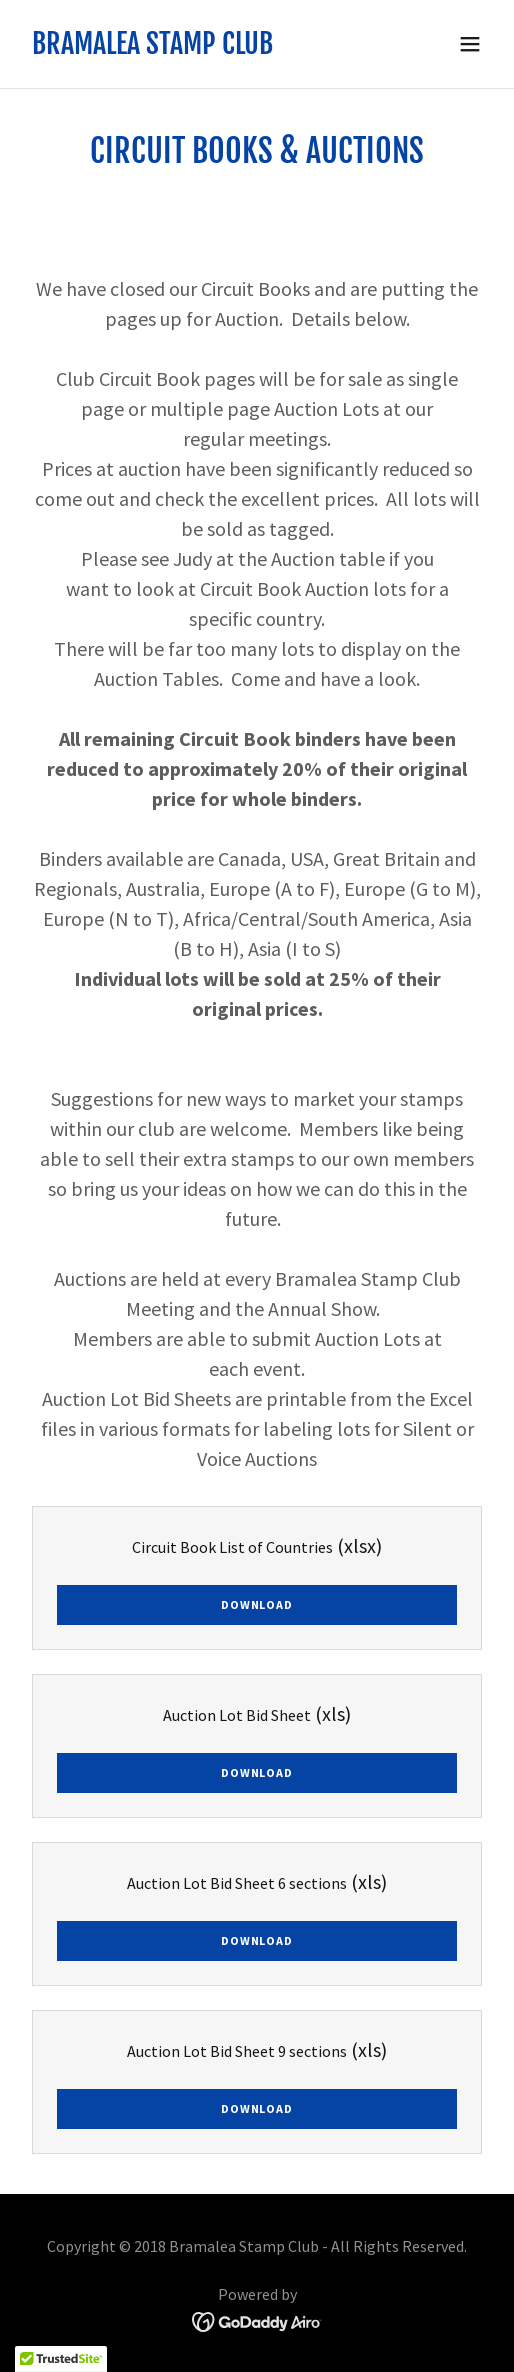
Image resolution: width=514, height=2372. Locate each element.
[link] (152, 48)
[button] (470, 44)
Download (256, 1604)
